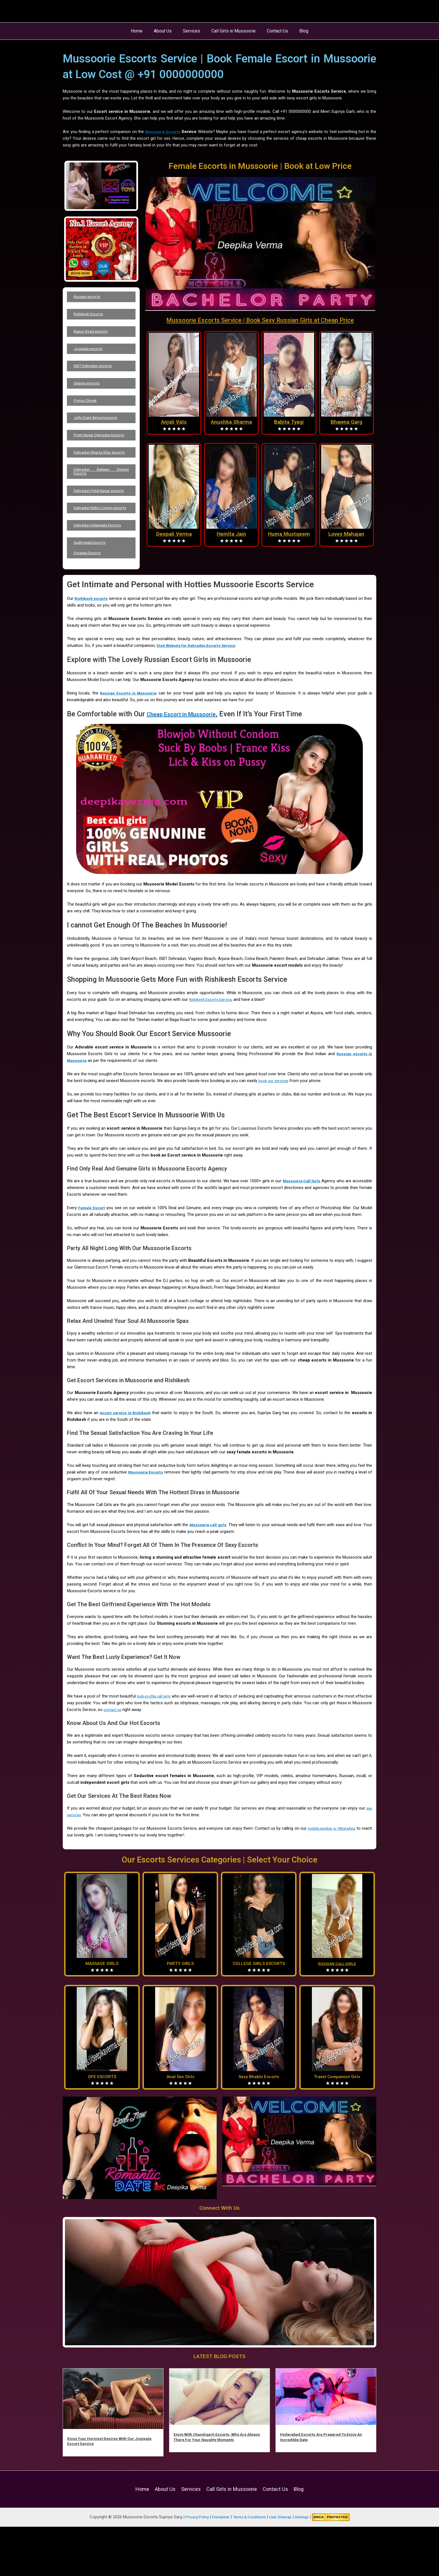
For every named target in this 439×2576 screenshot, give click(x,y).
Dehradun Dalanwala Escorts (101, 572)
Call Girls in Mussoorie (232, 31)
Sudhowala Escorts (93, 593)
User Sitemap (283, 2566)
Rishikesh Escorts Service (212, 1053)
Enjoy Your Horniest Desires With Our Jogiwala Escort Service (104, 2495)
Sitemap (306, 2566)
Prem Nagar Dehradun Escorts (101, 454)
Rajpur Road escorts (94, 336)
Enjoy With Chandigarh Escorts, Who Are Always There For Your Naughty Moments (215, 2491)
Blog (298, 31)
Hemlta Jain (231, 534)
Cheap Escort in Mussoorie (189, 768)
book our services (274, 1134)
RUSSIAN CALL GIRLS (337, 2017)
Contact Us (274, 31)
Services (192, 31)
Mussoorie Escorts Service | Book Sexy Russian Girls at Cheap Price (260, 320)
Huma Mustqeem (289, 534)
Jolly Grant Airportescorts (99, 432)
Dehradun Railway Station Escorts (101, 501)
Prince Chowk (88, 413)
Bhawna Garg (346, 422)
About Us (166, 31)
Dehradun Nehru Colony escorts (101, 548)
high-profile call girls (160, 1750)
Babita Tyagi (289, 422)
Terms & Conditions (249, 2566)
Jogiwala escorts (91, 355)
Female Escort (92, 1262)
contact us (134, 1763)
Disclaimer (218, 2566)
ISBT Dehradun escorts (96, 374)
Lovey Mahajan (346, 534)
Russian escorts (90, 297)
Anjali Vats (174, 422)
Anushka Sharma (231, 422)
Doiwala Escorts (90, 606)
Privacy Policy (192, 2566)
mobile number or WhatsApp (340, 1882)
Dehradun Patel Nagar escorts (101, 525)
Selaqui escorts (89, 394)
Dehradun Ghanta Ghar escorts (101, 477)
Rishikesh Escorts (91, 317)
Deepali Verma (174, 534)
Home (142, 31)
